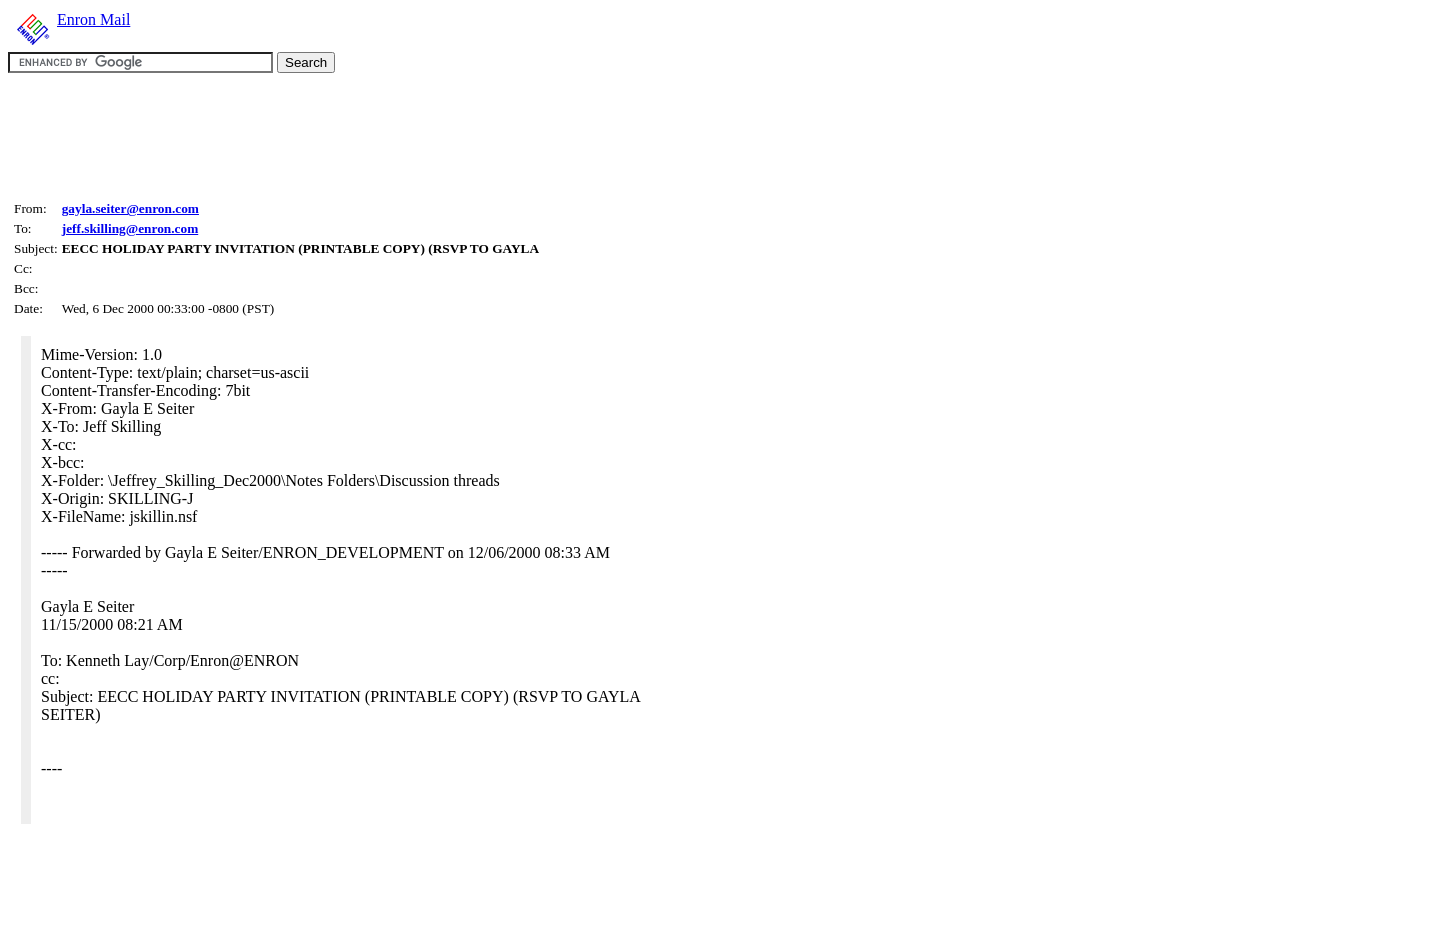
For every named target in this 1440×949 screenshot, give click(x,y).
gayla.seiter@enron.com (130, 208)
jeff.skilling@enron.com (130, 228)
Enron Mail (93, 19)
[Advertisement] (372, 134)
